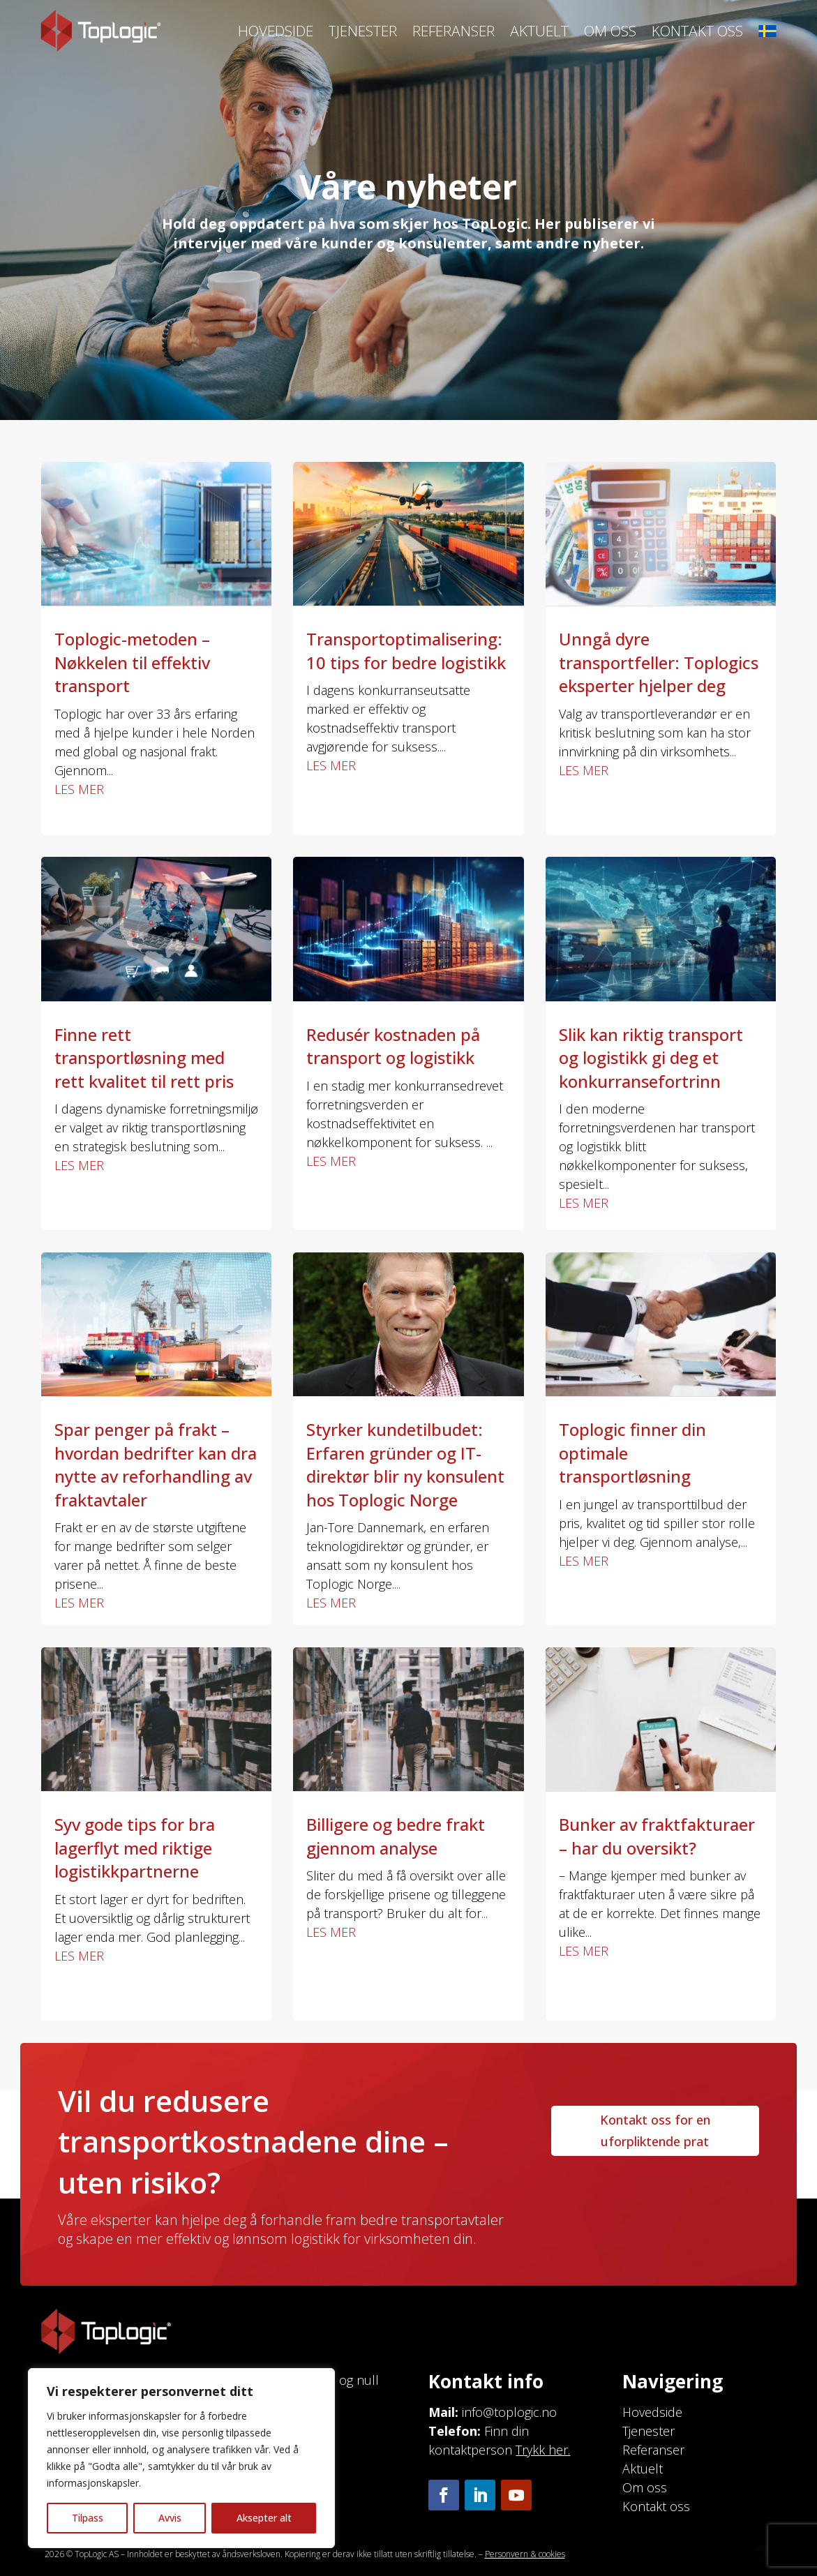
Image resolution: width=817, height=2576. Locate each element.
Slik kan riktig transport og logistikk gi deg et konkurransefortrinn (651, 1058)
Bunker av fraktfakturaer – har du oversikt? (657, 1836)
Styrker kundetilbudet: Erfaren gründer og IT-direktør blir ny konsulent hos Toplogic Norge (405, 1464)
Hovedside (275, 30)
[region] (181, 2458)
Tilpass (87, 2517)
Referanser (453, 30)
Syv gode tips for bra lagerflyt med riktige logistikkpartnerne (134, 1847)
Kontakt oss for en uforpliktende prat (655, 2130)
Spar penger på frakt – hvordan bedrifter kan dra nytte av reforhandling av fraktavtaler (155, 1464)
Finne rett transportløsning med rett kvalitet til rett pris (144, 1058)
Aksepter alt (264, 2517)
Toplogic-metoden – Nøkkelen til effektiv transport (132, 662)
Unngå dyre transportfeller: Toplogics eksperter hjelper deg (658, 662)
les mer (79, 789)
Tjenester (363, 30)
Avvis (169, 2517)
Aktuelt (539, 30)
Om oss (610, 30)
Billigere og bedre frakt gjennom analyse (395, 1836)
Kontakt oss (697, 30)
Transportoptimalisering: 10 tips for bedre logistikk (406, 650)
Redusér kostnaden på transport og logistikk (393, 1046)
